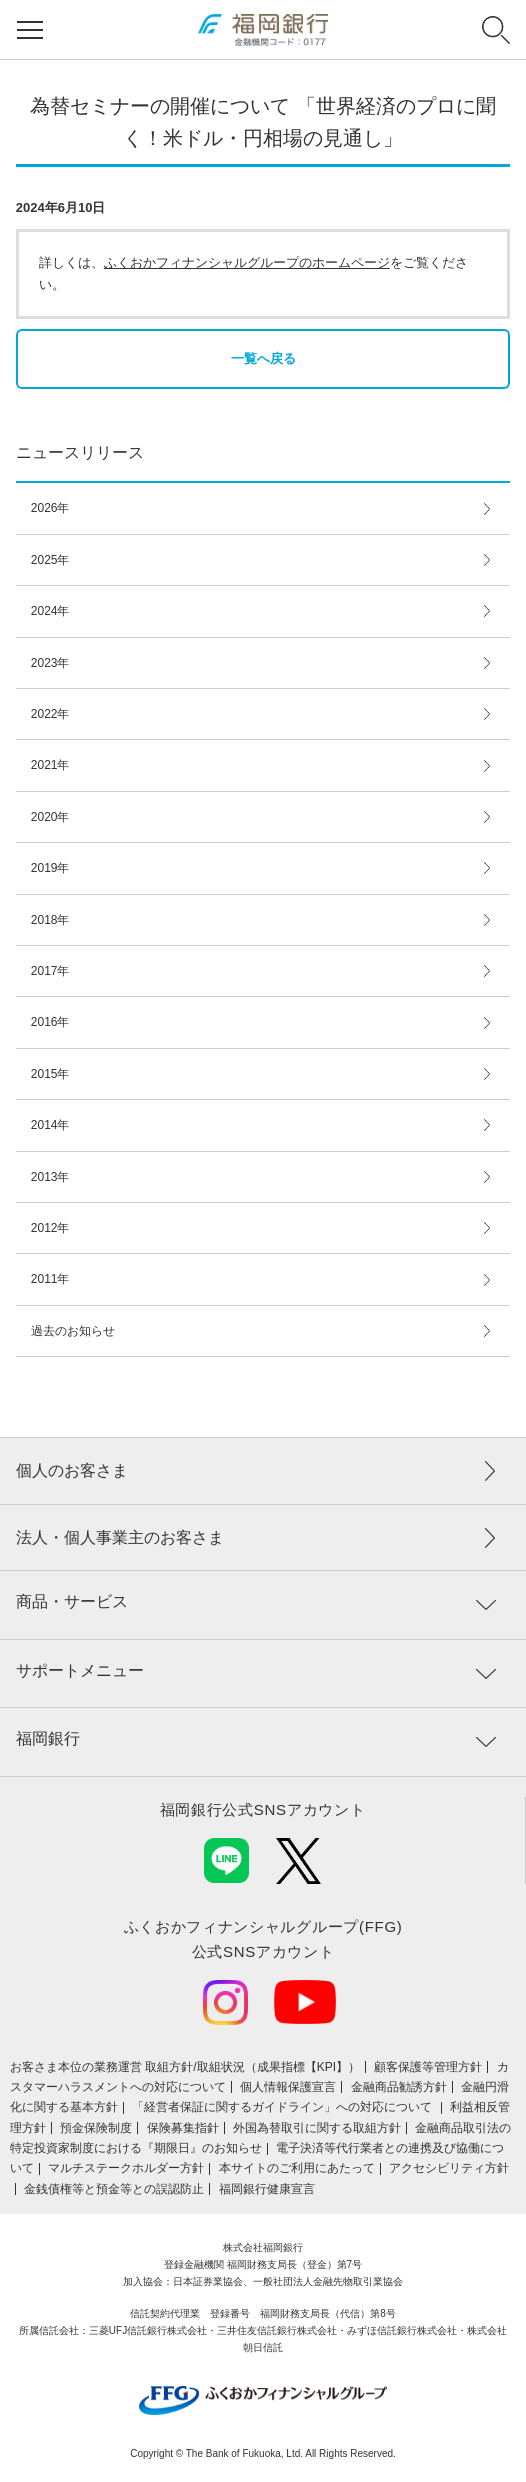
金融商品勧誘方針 (399, 2087)
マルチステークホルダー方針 (126, 2168)
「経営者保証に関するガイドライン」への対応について (283, 2107)
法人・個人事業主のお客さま (120, 1537)
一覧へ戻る (263, 358)
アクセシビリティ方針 (449, 2168)
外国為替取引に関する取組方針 (317, 2128)
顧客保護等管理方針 (428, 2067)
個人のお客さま (72, 1470)
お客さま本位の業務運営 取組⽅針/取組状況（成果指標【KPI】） (185, 2067)
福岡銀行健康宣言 (267, 2189)
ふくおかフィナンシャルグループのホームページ (247, 262)
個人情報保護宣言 (288, 2087)
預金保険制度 (96, 2128)
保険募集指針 (183, 2128)
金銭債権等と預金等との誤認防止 (114, 2189)
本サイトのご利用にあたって (297, 2168)
